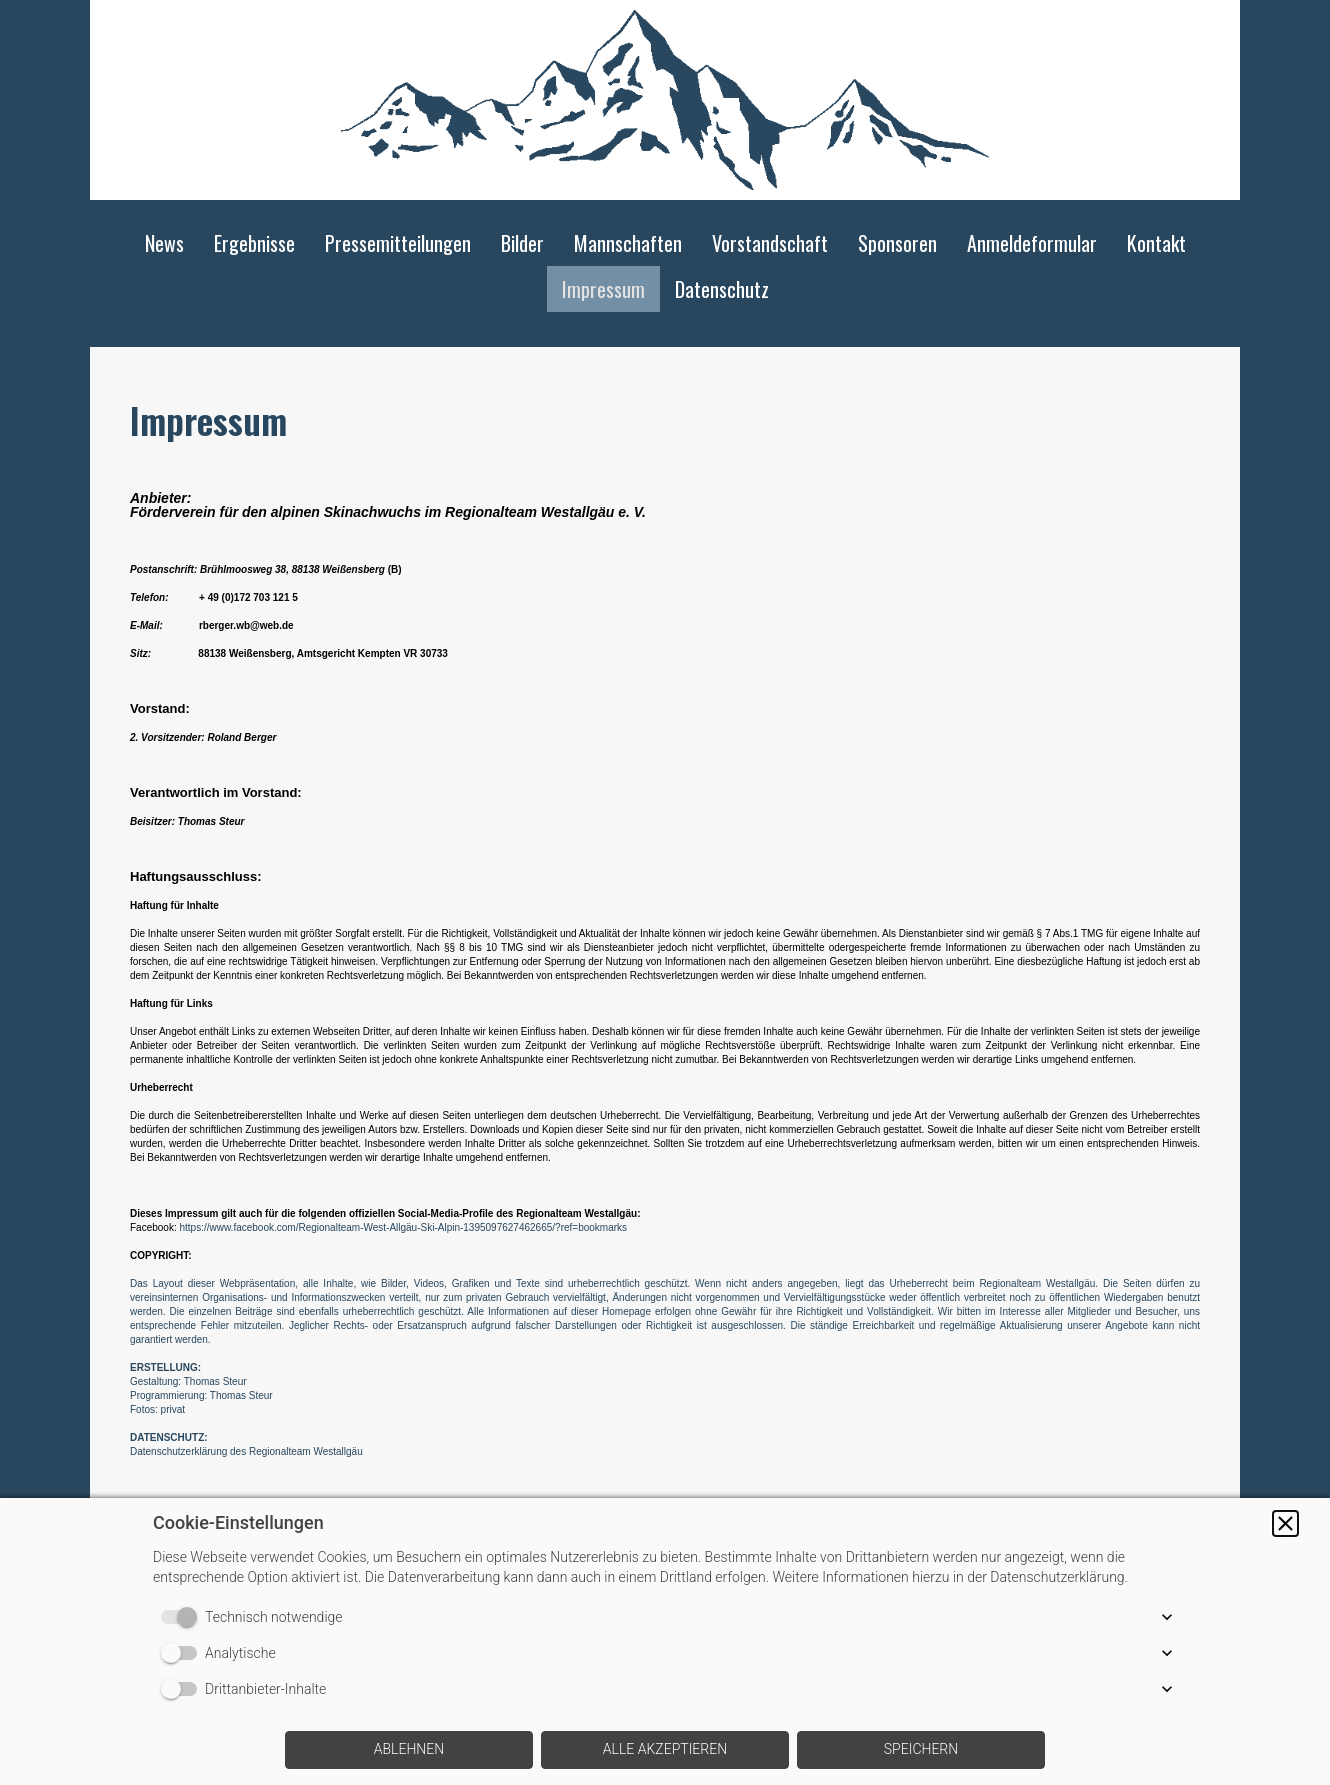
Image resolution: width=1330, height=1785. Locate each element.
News (164, 243)
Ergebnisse (254, 243)
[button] (1285, 1523)
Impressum (603, 289)
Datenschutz (722, 289)
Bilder (522, 243)
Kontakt (1156, 243)
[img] (665, 100)
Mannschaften (628, 243)
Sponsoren (897, 243)
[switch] (183, 1617)
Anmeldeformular (1032, 243)
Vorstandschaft (770, 243)
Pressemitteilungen (398, 243)
